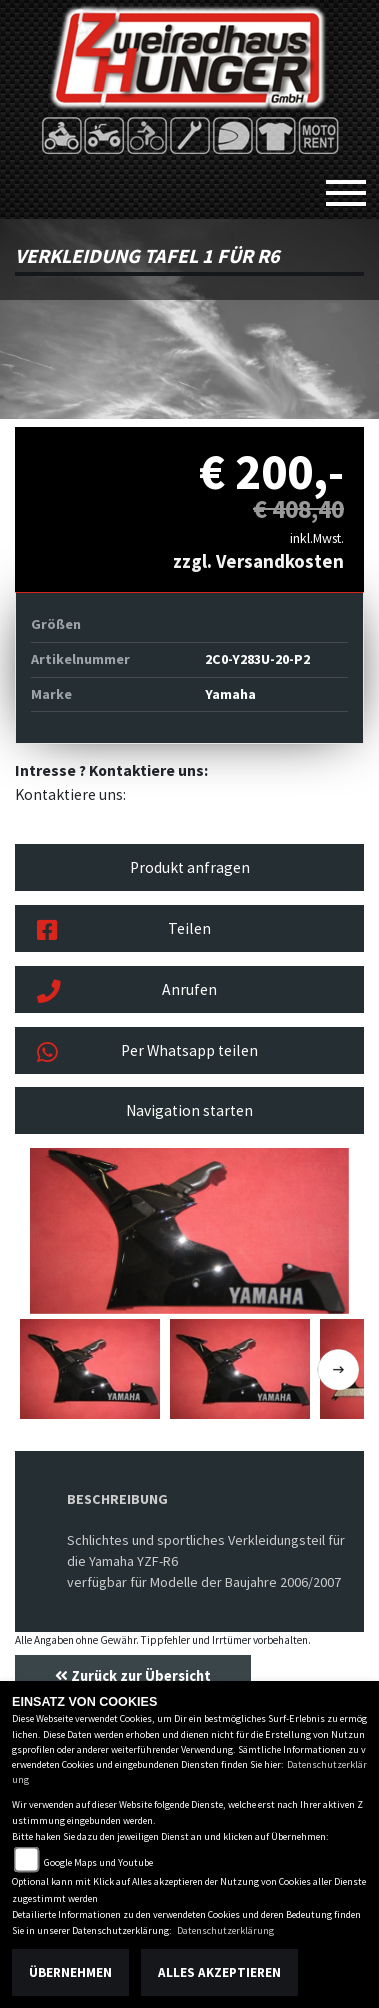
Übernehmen (70, 1972)
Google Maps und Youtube (98, 1862)
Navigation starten (189, 1110)
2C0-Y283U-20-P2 (257, 659)
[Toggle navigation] (346, 185)
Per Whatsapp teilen (147, 1053)
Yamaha (230, 694)
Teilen (124, 931)
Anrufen (127, 992)
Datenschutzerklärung (225, 1930)
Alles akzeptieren (219, 1972)
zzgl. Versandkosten (258, 561)
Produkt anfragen (190, 867)
